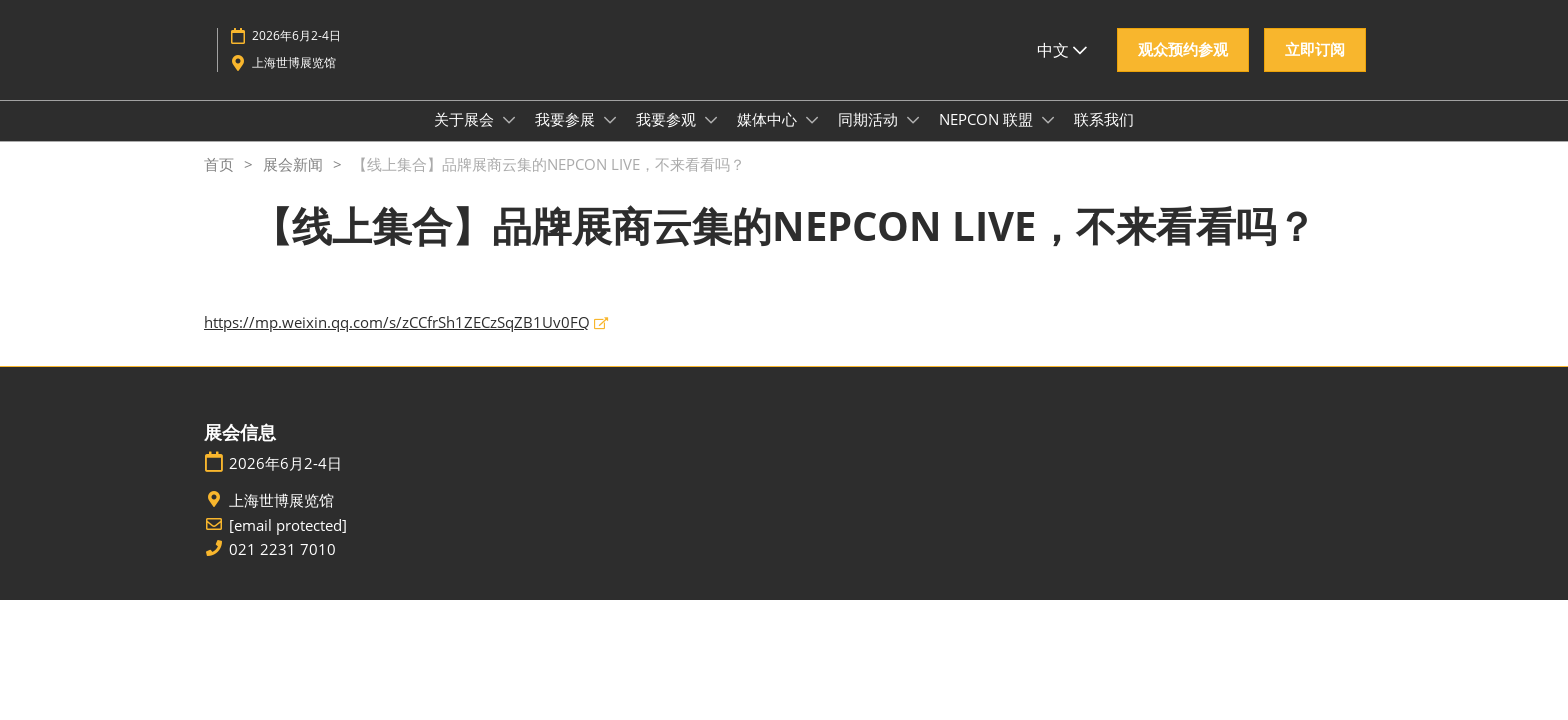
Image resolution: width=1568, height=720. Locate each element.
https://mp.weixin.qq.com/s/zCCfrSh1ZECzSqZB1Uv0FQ (397, 340)
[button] (1183, 69)
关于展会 (466, 138)
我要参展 (567, 138)
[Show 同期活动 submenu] (913, 139)
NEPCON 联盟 (988, 138)
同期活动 (870, 138)
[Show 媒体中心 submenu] (812, 139)
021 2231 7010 (282, 567)
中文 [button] (1062, 69)
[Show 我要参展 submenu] (610, 139)
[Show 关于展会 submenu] (509, 139)
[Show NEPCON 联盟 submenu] (1048, 139)
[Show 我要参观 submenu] (711, 139)
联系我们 (1104, 138)
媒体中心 (769, 138)
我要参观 (668, 138)
